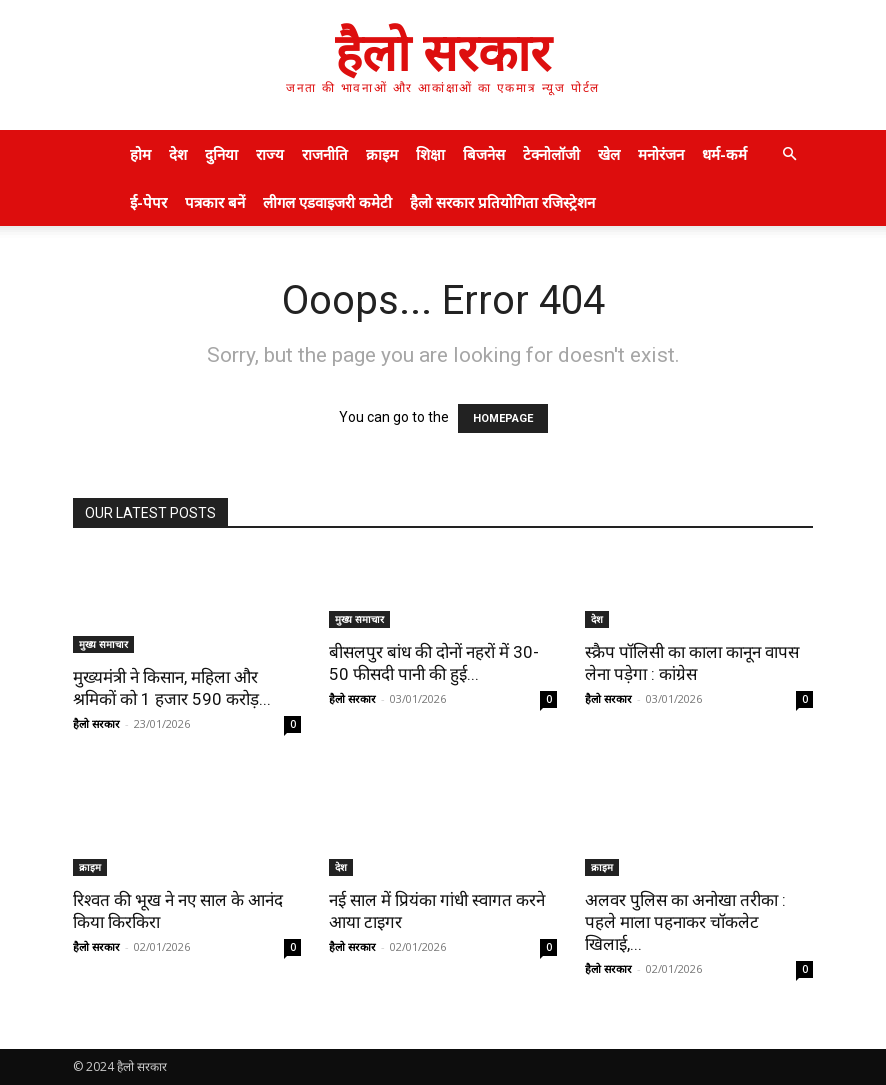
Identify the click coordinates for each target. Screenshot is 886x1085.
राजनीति (325, 154)
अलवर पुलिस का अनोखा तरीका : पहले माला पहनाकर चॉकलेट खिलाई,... (685, 922)
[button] (789, 154)
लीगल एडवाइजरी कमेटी (327, 202)
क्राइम (382, 154)
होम (140, 154)
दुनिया (221, 154)
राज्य (270, 154)
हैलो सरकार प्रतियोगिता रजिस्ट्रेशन (502, 202)
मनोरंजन (661, 154)
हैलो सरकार (96, 723)
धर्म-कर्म (724, 154)
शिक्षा (430, 154)
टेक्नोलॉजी (551, 154)
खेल (609, 154)
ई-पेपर (148, 202)
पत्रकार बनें (215, 202)
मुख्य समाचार (103, 644)
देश (178, 154)
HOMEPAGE (503, 418)
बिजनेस (484, 154)
